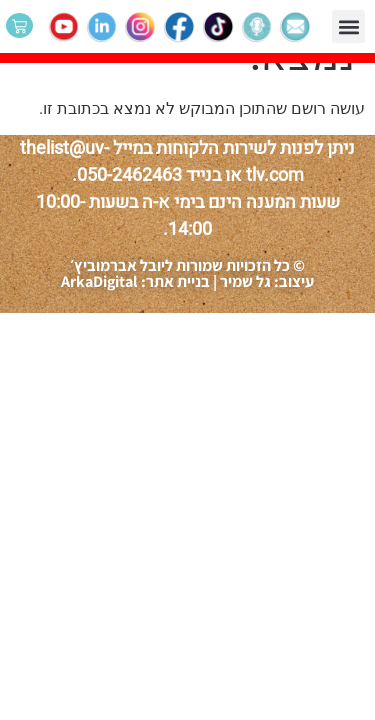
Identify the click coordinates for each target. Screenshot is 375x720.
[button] (348, 26)
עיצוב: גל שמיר (265, 281)
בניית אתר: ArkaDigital (135, 281)
